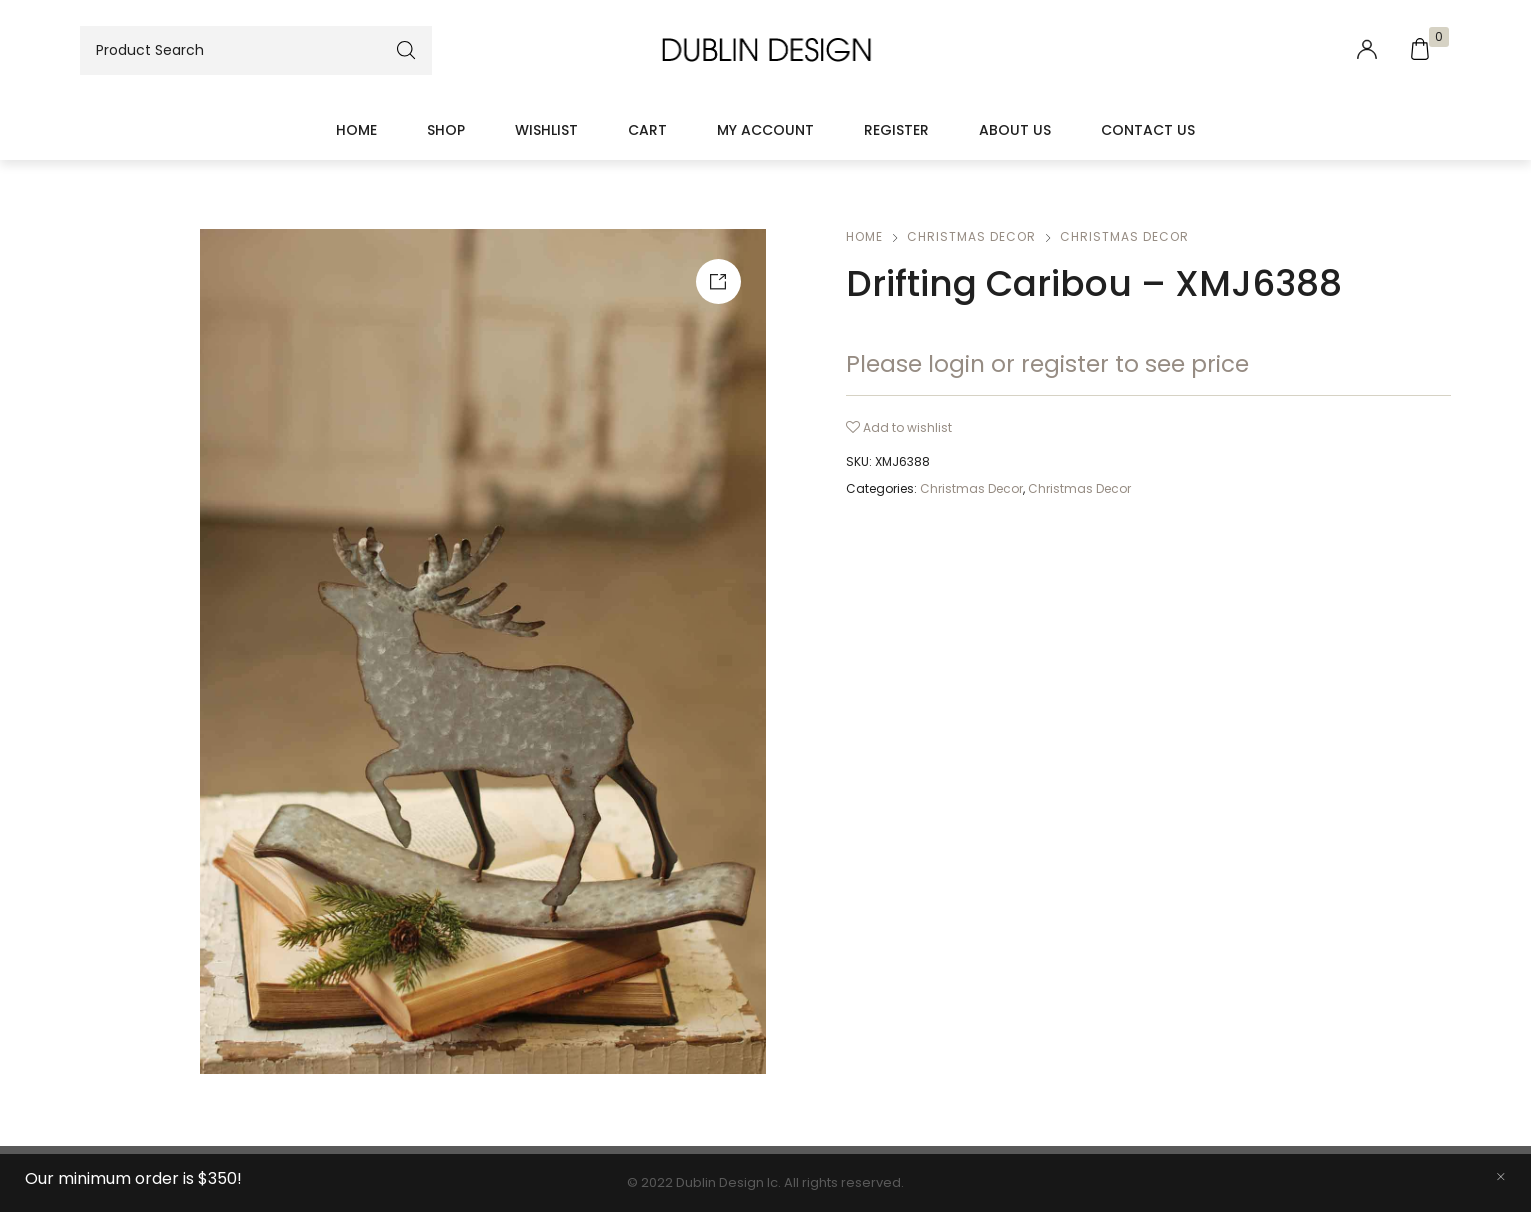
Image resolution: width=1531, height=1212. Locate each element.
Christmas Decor (971, 236)
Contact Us (1148, 130)
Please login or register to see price (1047, 364)
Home (356, 130)
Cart (647, 130)
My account (765, 130)
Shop (446, 130)
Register (896, 130)
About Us (1015, 130)
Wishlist (546, 130)
